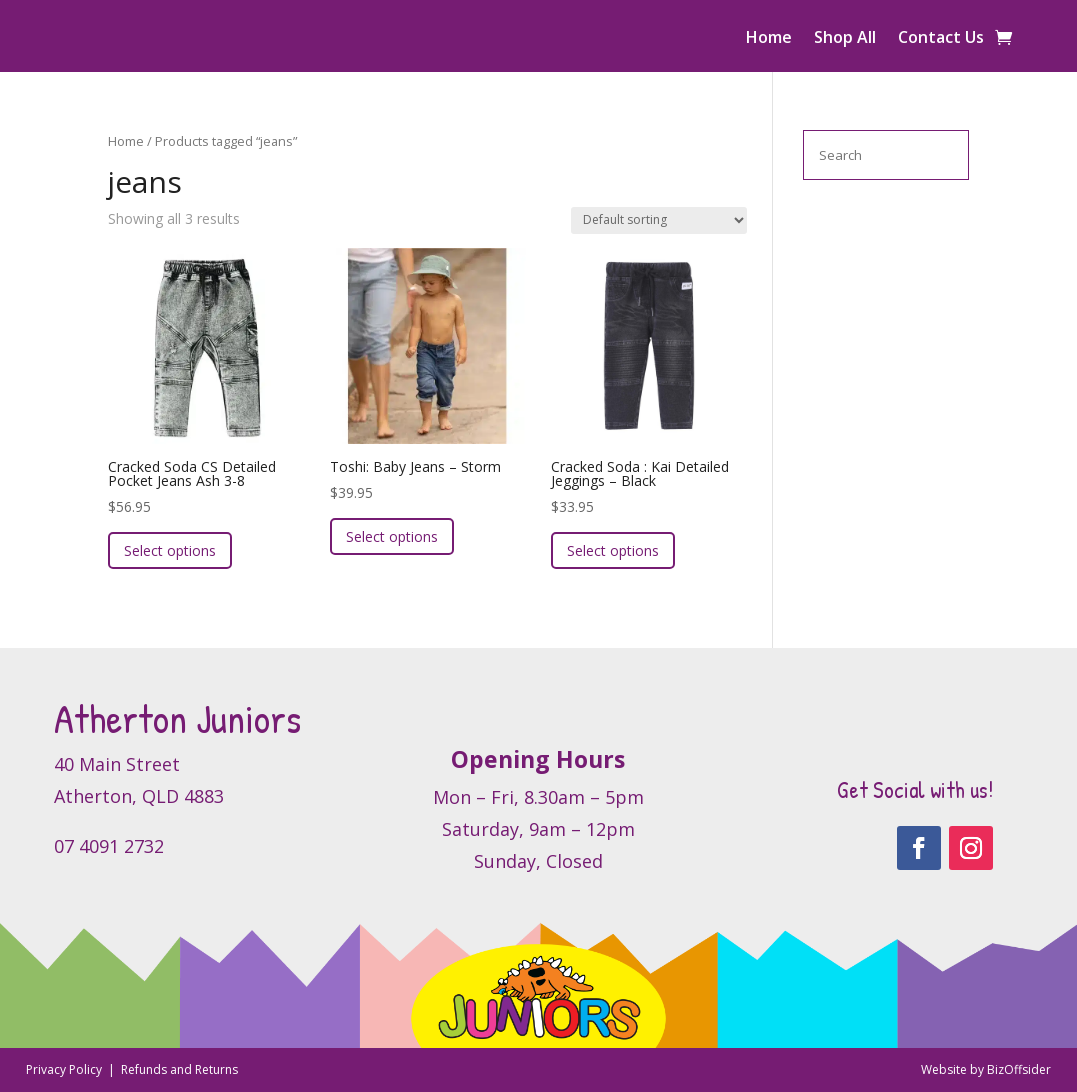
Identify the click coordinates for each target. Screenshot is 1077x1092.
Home (769, 39)
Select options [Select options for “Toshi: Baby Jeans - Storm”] (392, 536)
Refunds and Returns (179, 1069)
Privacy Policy (65, 1069)
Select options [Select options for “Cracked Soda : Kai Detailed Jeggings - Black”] (613, 550)
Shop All (845, 39)
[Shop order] (659, 220)
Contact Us (941, 39)
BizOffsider (1019, 1069)
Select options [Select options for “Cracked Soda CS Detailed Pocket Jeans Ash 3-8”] (170, 550)
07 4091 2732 (109, 846)
